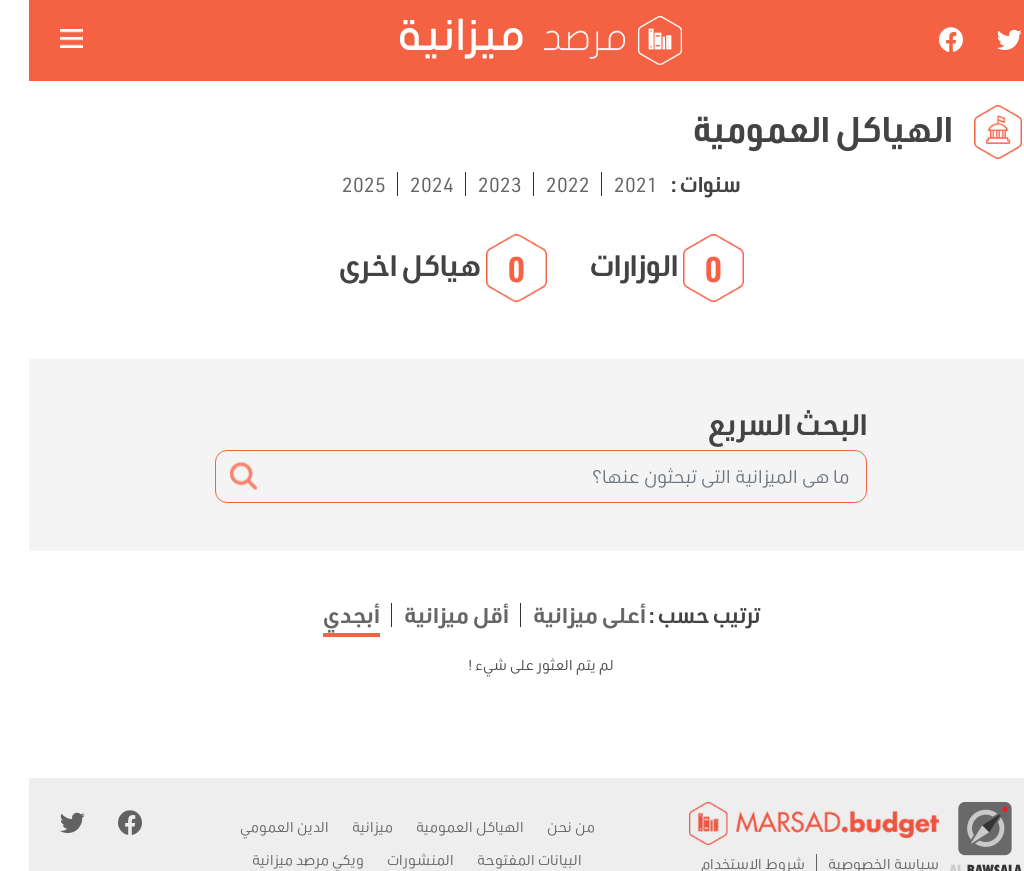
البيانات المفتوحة (500, 859)
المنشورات (391, 859)
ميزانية (343, 826)
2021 (605, 184)
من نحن (542, 826)
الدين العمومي (255, 826)
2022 (537, 184)
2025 (335, 184)
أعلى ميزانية (558, 614)
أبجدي (322, 614)
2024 (401, 184)
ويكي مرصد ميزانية (279, 859)
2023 (469, 184)
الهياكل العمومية (441, 826)
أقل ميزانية (425, 614)
